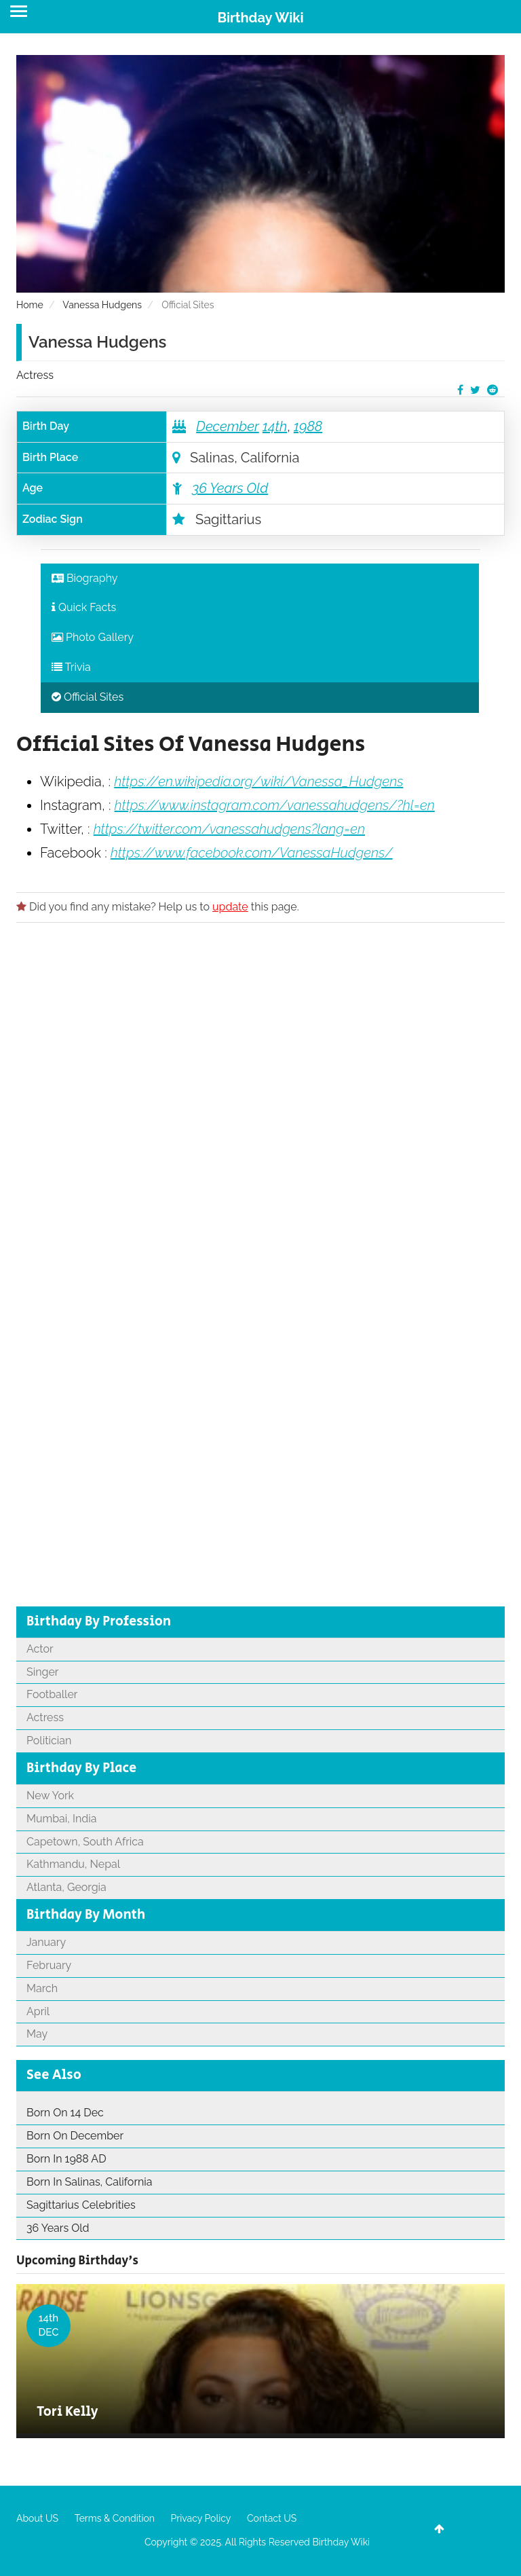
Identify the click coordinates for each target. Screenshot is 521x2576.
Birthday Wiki (260, 18)
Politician (48, 1740)
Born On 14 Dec (65, 2112)
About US (37, 2518)
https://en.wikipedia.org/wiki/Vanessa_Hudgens (258, 781)
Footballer (51, 1694)
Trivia (71, 667)
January (46, 1942)
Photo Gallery (93, 637)
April (38, 2011)
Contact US (271, 2518)
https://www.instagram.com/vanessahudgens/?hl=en (275, 805)
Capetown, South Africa (85, 1841)
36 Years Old (230, 488)
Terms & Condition (115, 2518)
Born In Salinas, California (89, 2181)
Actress (35, 375)
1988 (308, 426)
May (36, 2033)
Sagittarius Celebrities (81, 2204)
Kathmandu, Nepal (73, 1864)
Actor (40, 1648)
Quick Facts (84, 607)
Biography (85, 578)
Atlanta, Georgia (66, 1887)
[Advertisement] (260, 1089)
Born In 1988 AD (66, 2158)
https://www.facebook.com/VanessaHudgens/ (252, 853)
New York (50, 1795)
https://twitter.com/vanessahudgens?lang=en (229, 829)
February (48, 1965)
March (42, 1988)
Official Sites (87, 697)
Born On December (74, 2135)
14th (275, 426)
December (227, 426)
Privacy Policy (201, 2518)
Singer (42, 1672)
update (230, 906)
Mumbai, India (61, 1818)
